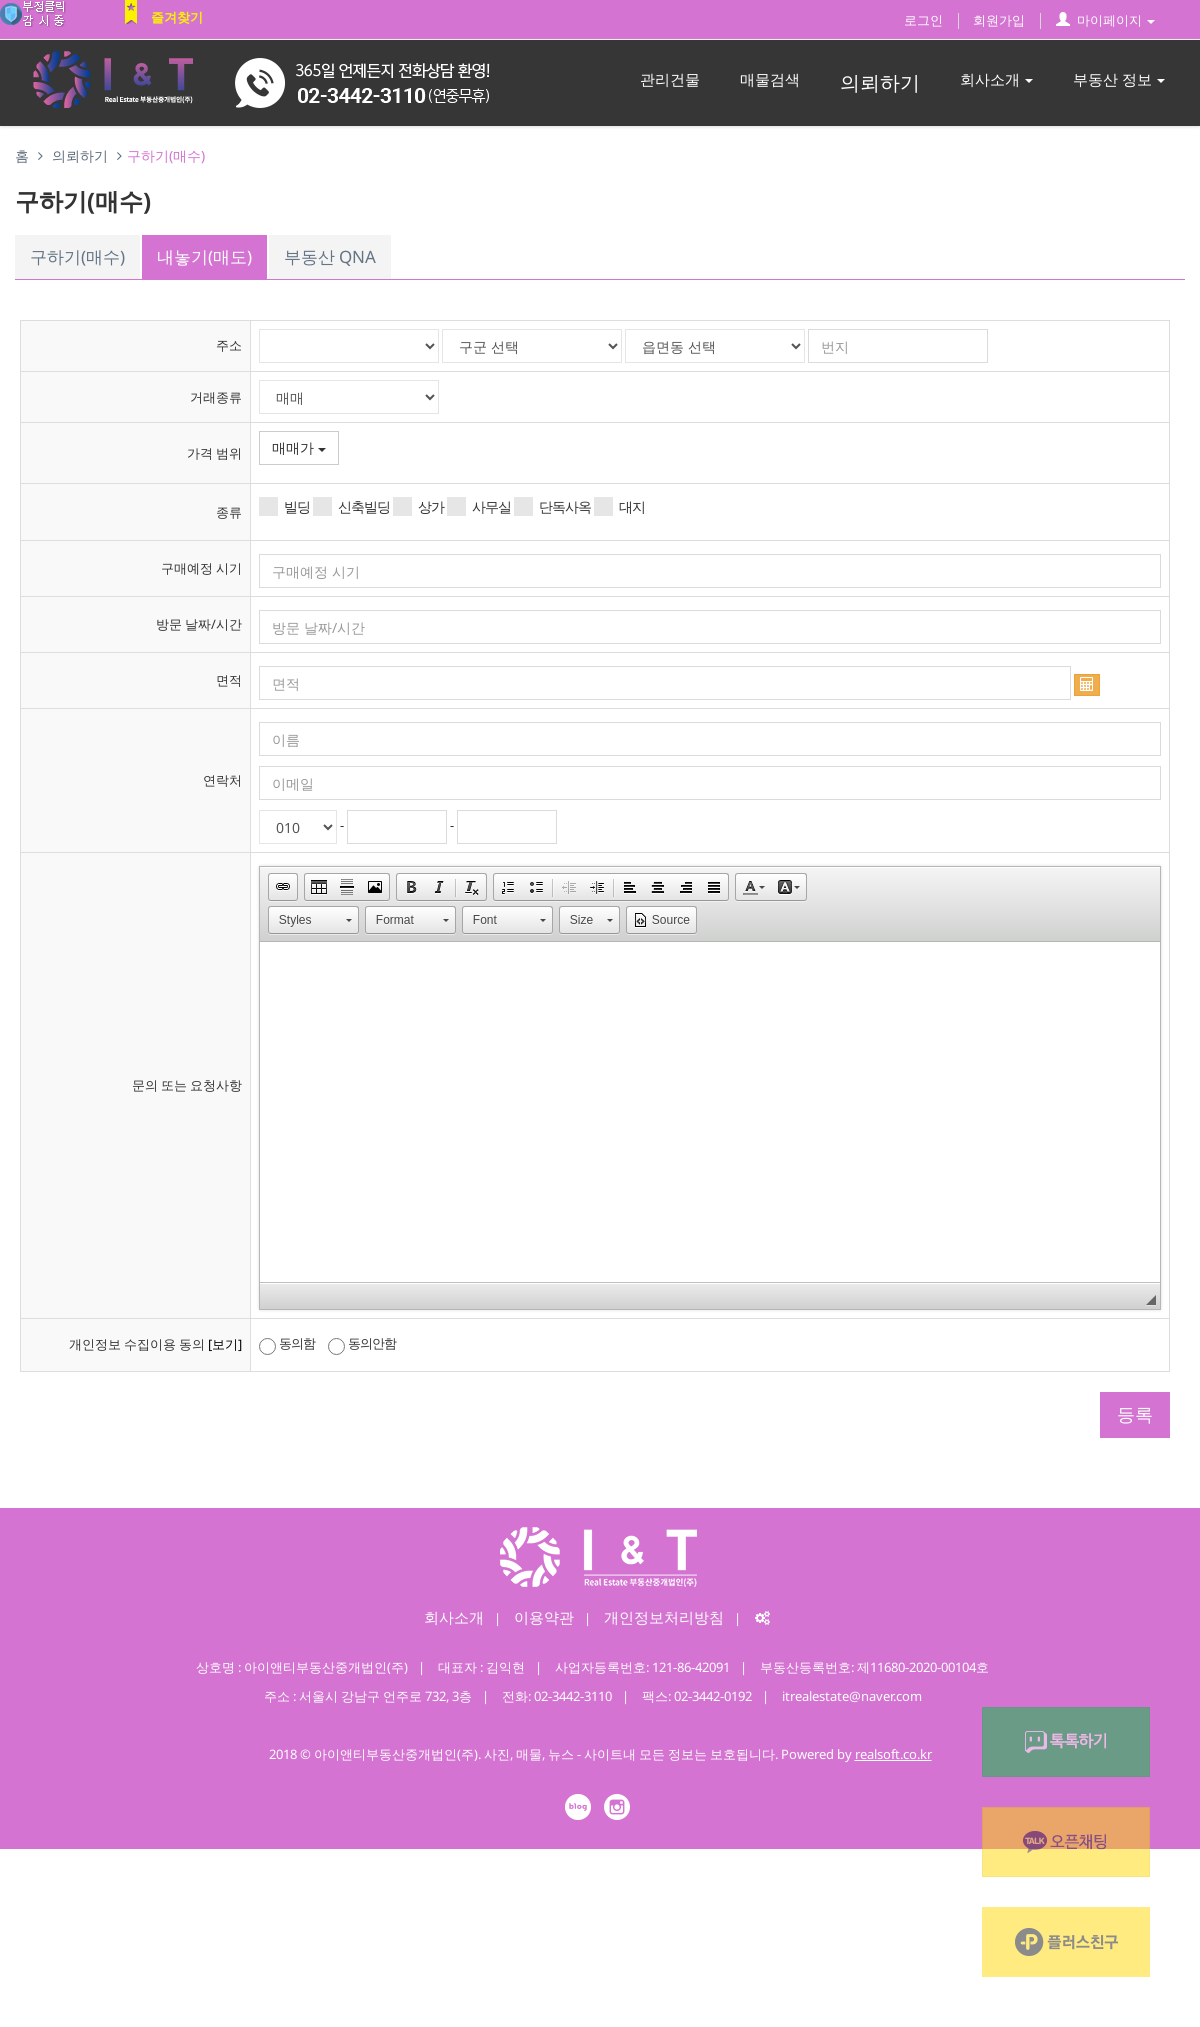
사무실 (479, 507)
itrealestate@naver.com (852, 1696)
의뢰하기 (880, 82)
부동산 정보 (1119, 79)
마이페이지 (1105, 20)
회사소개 (996, 79)
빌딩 (284, 507)
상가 (418, 507)
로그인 (923, 20)
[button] (283, 887)
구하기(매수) (77, 256)
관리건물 (670, 79)
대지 (619, 507)
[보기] (225, 1344)
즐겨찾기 (177, 17)
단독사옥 (552, 507)
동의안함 (362, 1343)
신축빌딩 (351, 507)
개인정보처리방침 (664, 1617)
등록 (1135, 1414)
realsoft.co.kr (893, 1754)
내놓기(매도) (204, 256)
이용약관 (544, 1617)
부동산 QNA (330, 256)
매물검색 (770, 79)
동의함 (287, 1343)
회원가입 (999, 20)
